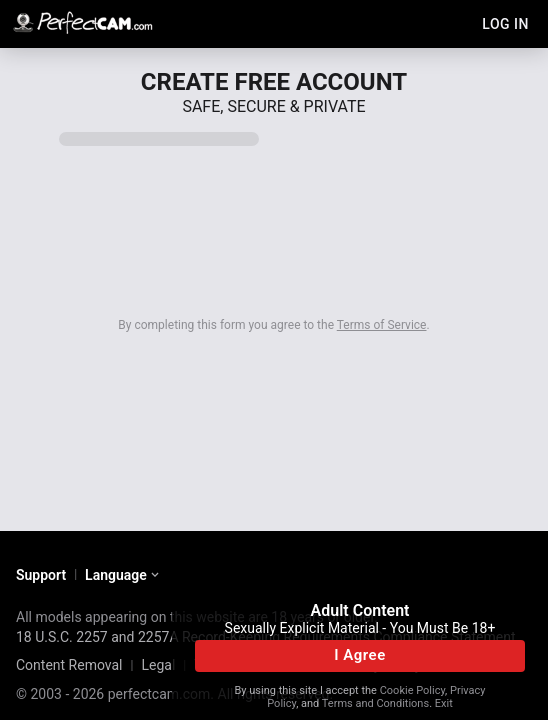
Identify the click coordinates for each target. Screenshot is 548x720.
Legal (158, 665)
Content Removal (69, 665)
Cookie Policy (412, 690)
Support (41, 575)
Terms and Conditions (375, 703)
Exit (444, 703)
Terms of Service (382, 325)
